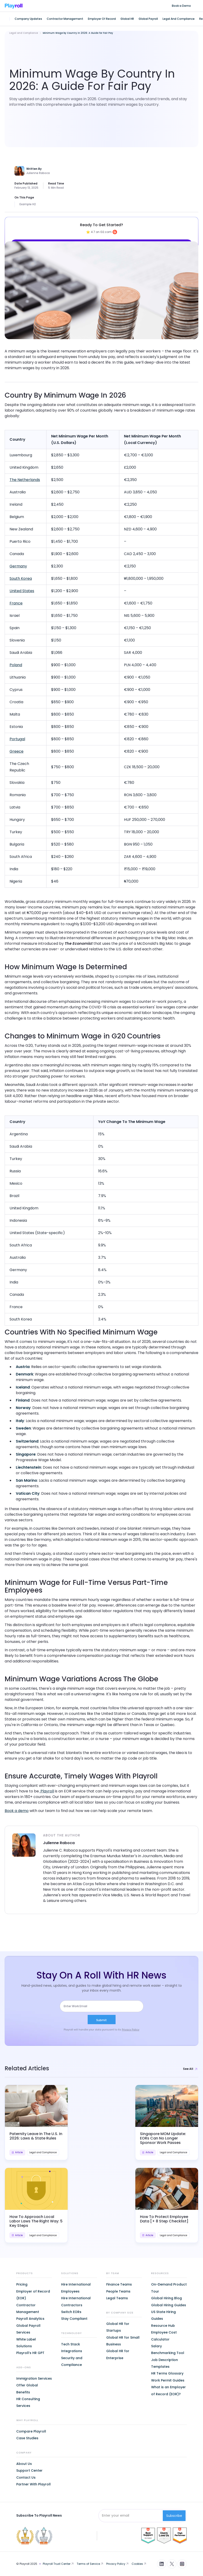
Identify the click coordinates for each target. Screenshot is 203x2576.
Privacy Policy (130, 2029)
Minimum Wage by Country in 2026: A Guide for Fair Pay (78, 33)
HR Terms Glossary (167, 2373)
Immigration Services (34, 2378)
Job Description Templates (164, 2363)
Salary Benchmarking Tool (167, 2349)
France (16, 603)
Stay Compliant (74, 2318)
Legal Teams (117, 2298)
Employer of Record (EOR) (33, 2294)
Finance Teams (119, 2284)
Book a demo (17, 1810)
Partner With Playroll (33, 2484)
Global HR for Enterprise (117, 2354)
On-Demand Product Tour (169, 2287)
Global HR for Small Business (123, 2341)
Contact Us (26, 2477)
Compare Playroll (31, 2431)
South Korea (21, 578)
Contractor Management (27, 2308)
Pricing (21, 2284)
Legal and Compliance (23, 33)
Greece (16, 751)
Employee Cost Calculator (164, 2335)
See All (190, 2069)
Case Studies (27, 2438)
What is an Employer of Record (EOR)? (168, 2390)
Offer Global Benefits (27, 2388)
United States (22, 591)
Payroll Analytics (30, 2318)
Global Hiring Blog (166, 2298)
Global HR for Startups (117, 2327)
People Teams (118, 2291)
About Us (24, 2463)
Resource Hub (163, 2325)
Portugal (17, 739)
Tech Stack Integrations (71, 2347)
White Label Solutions (26, 2342)
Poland (16, 665)
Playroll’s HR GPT (30, 2353)
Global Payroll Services (28, 2329)
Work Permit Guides (167, 2380)
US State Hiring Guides (163, 2315)
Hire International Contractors (76, 2301)
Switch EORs (71, 2312)
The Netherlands (25, 479)
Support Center (29, 2470)
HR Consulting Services (28, 2402)
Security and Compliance (71, 2361)
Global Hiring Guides (168, 2305)
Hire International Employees (76, 2287)
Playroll (47, 1791)
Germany (18, 566)
